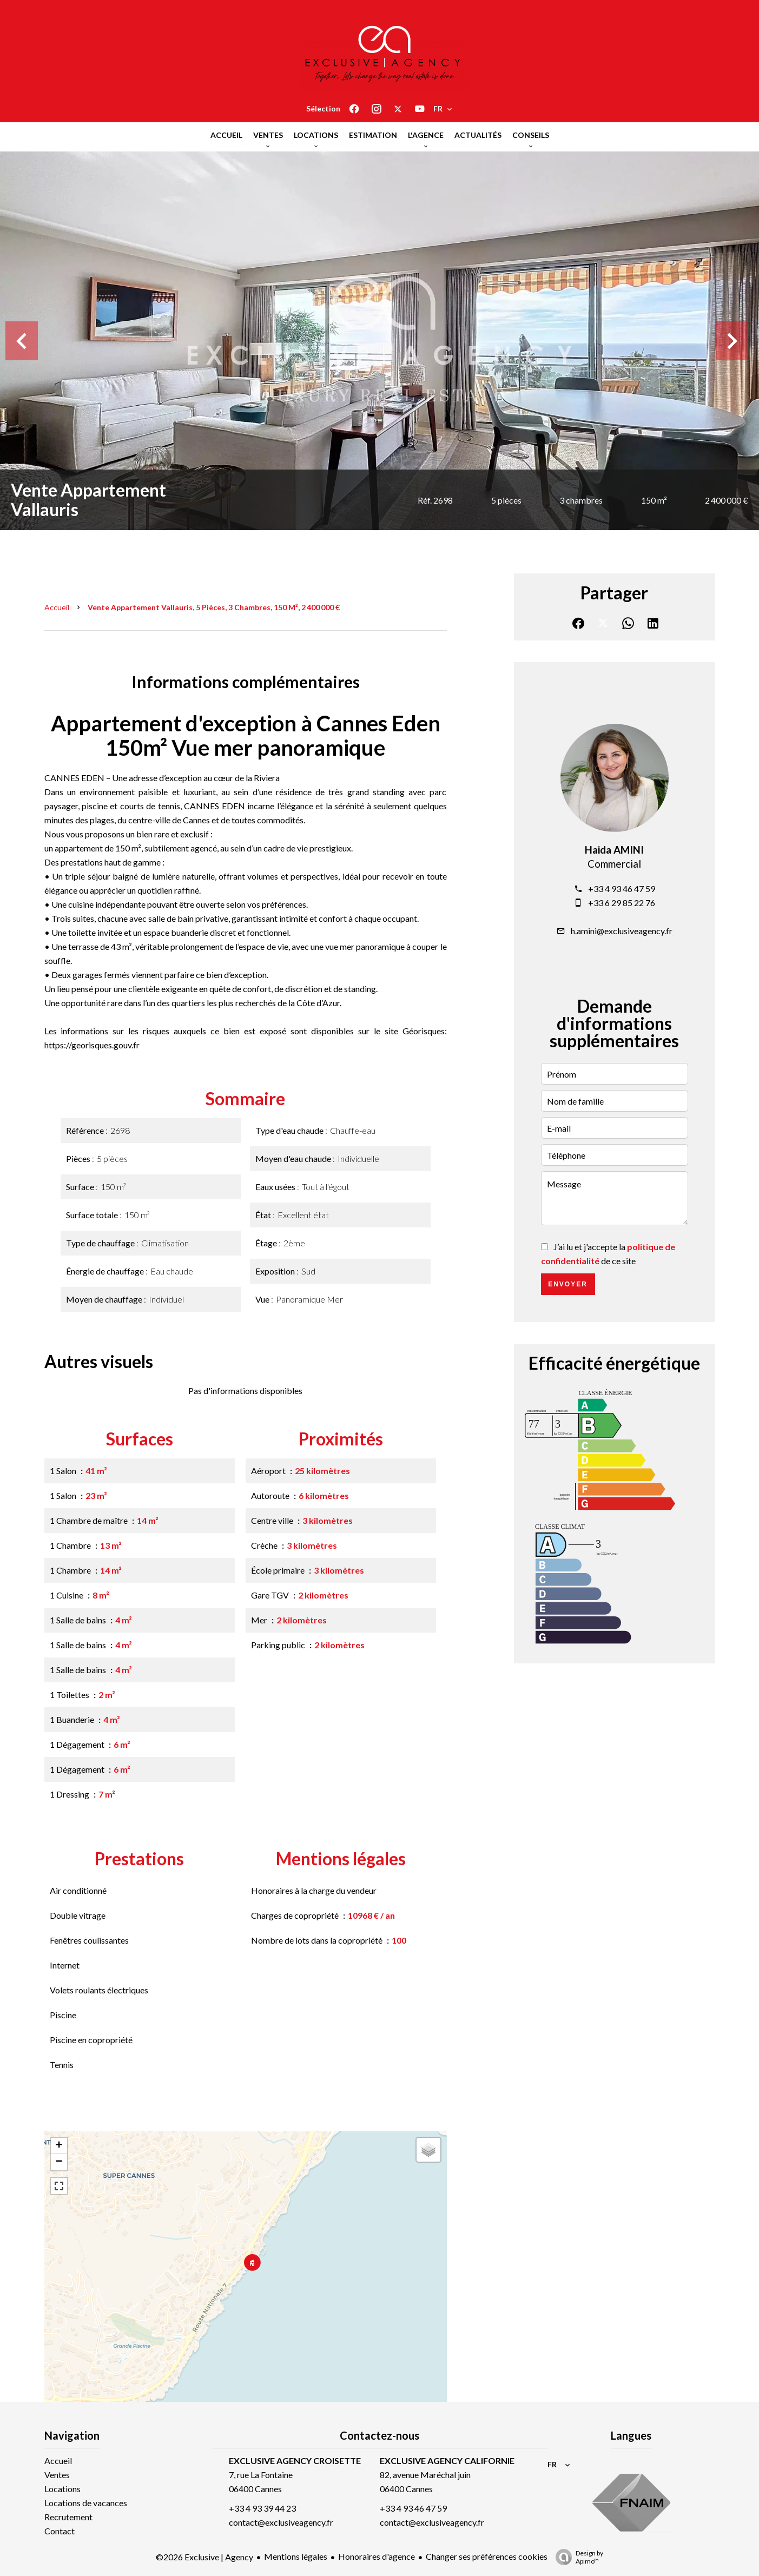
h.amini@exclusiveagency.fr (621, 931)
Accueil (56, 607)
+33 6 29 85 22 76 (621, 902)
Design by (576, 2557)
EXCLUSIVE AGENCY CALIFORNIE (447, 2460)
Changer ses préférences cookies (486, 2556)
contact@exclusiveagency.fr (281, 2522)
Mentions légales (295, 2556)
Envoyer (568, 1284)
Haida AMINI (614, 850)
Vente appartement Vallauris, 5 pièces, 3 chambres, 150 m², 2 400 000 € (214, 607)
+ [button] (58, 2146)
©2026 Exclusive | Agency (204, 2557)
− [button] (58, 2162)
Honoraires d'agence (376, 2556)
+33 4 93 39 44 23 (262, 2508)
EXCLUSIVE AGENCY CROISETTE (295, 2460)
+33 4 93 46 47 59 (621, 888)
